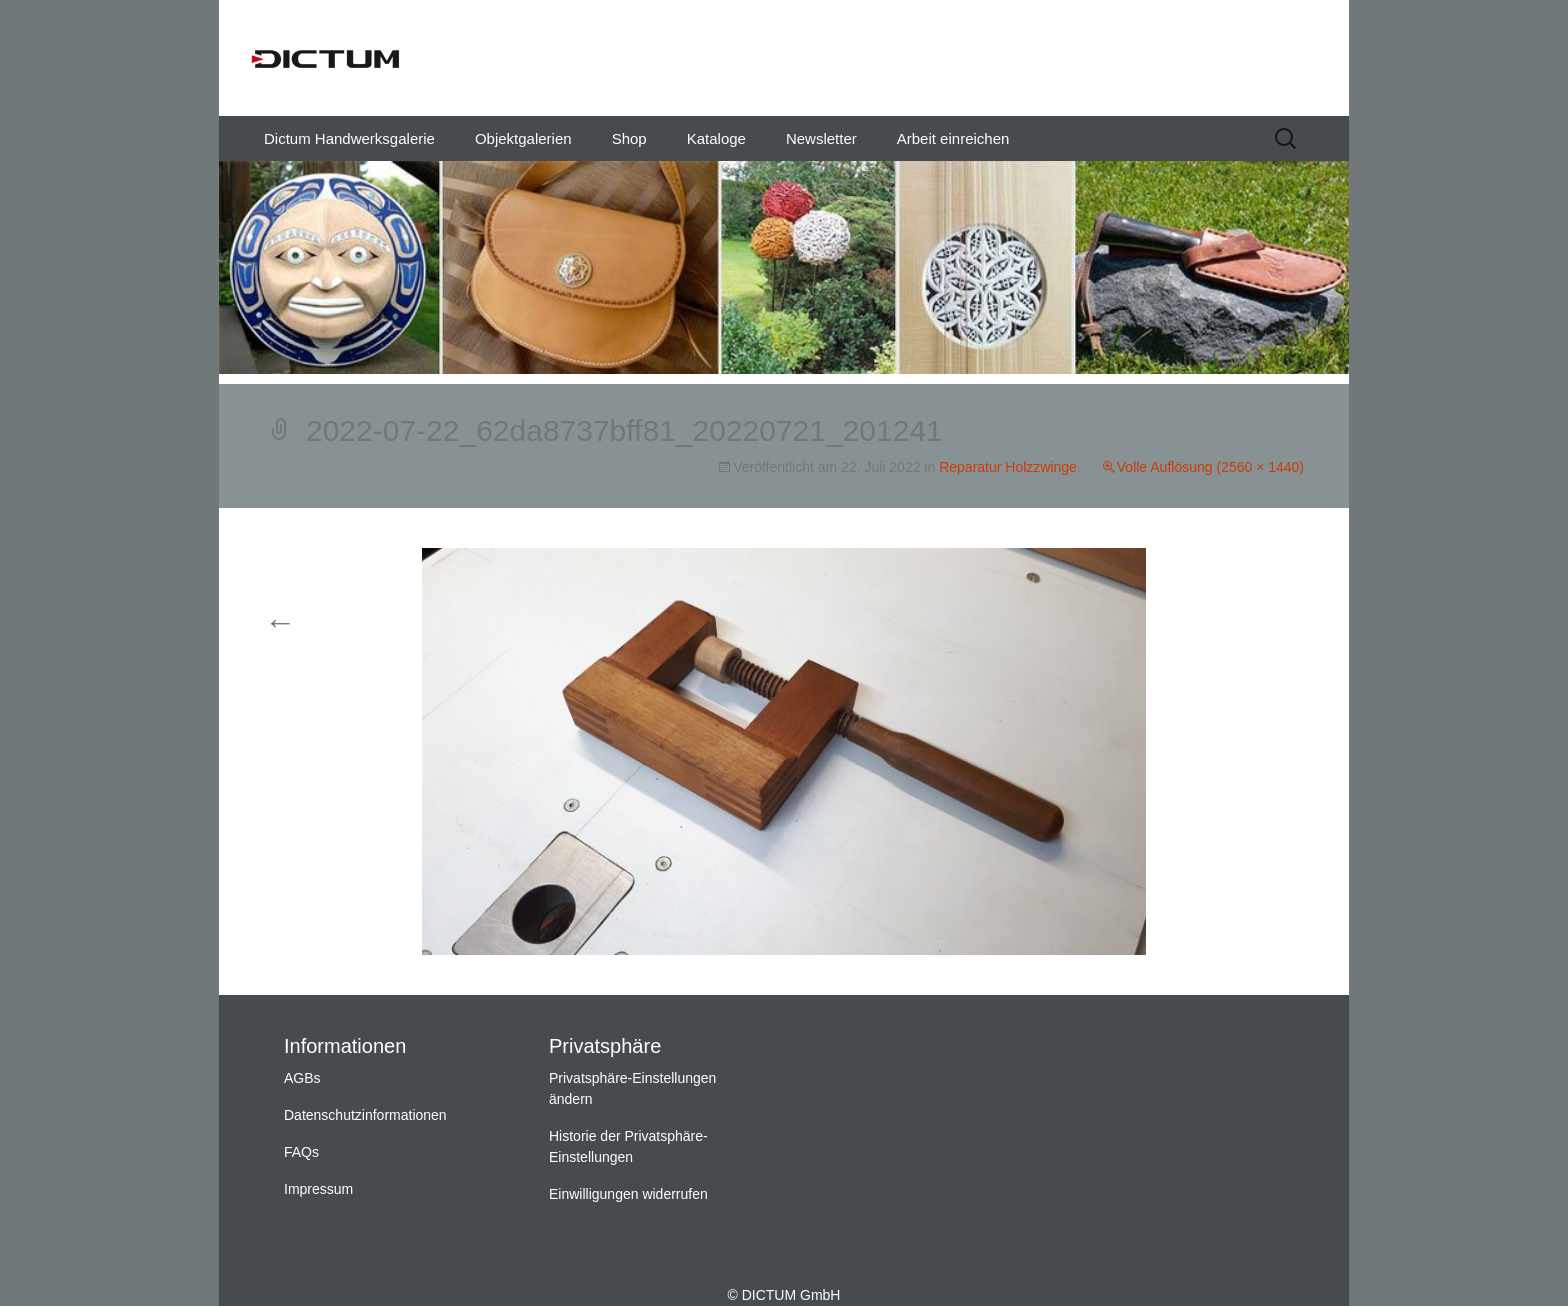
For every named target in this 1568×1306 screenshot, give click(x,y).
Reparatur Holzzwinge (1008, 467)
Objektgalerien (523, 138)
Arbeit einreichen (953, 138)
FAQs (301, 1152)
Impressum (318, 1189)
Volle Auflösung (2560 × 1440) (1210, 467)
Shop (629, 138)
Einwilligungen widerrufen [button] (628, 1194)
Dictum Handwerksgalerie (349, 138)
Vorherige (316, 623)
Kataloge (716, 138)
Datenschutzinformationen (365, 1115)
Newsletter (821, 138)
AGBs (302, 1078)
